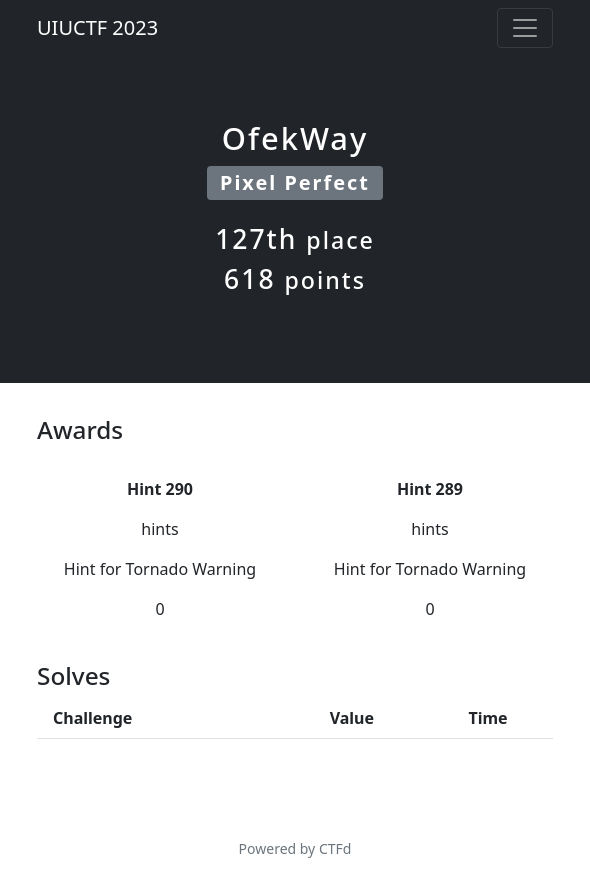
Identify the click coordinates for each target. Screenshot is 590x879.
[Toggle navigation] (525, 28)
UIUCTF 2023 (97, 27)
